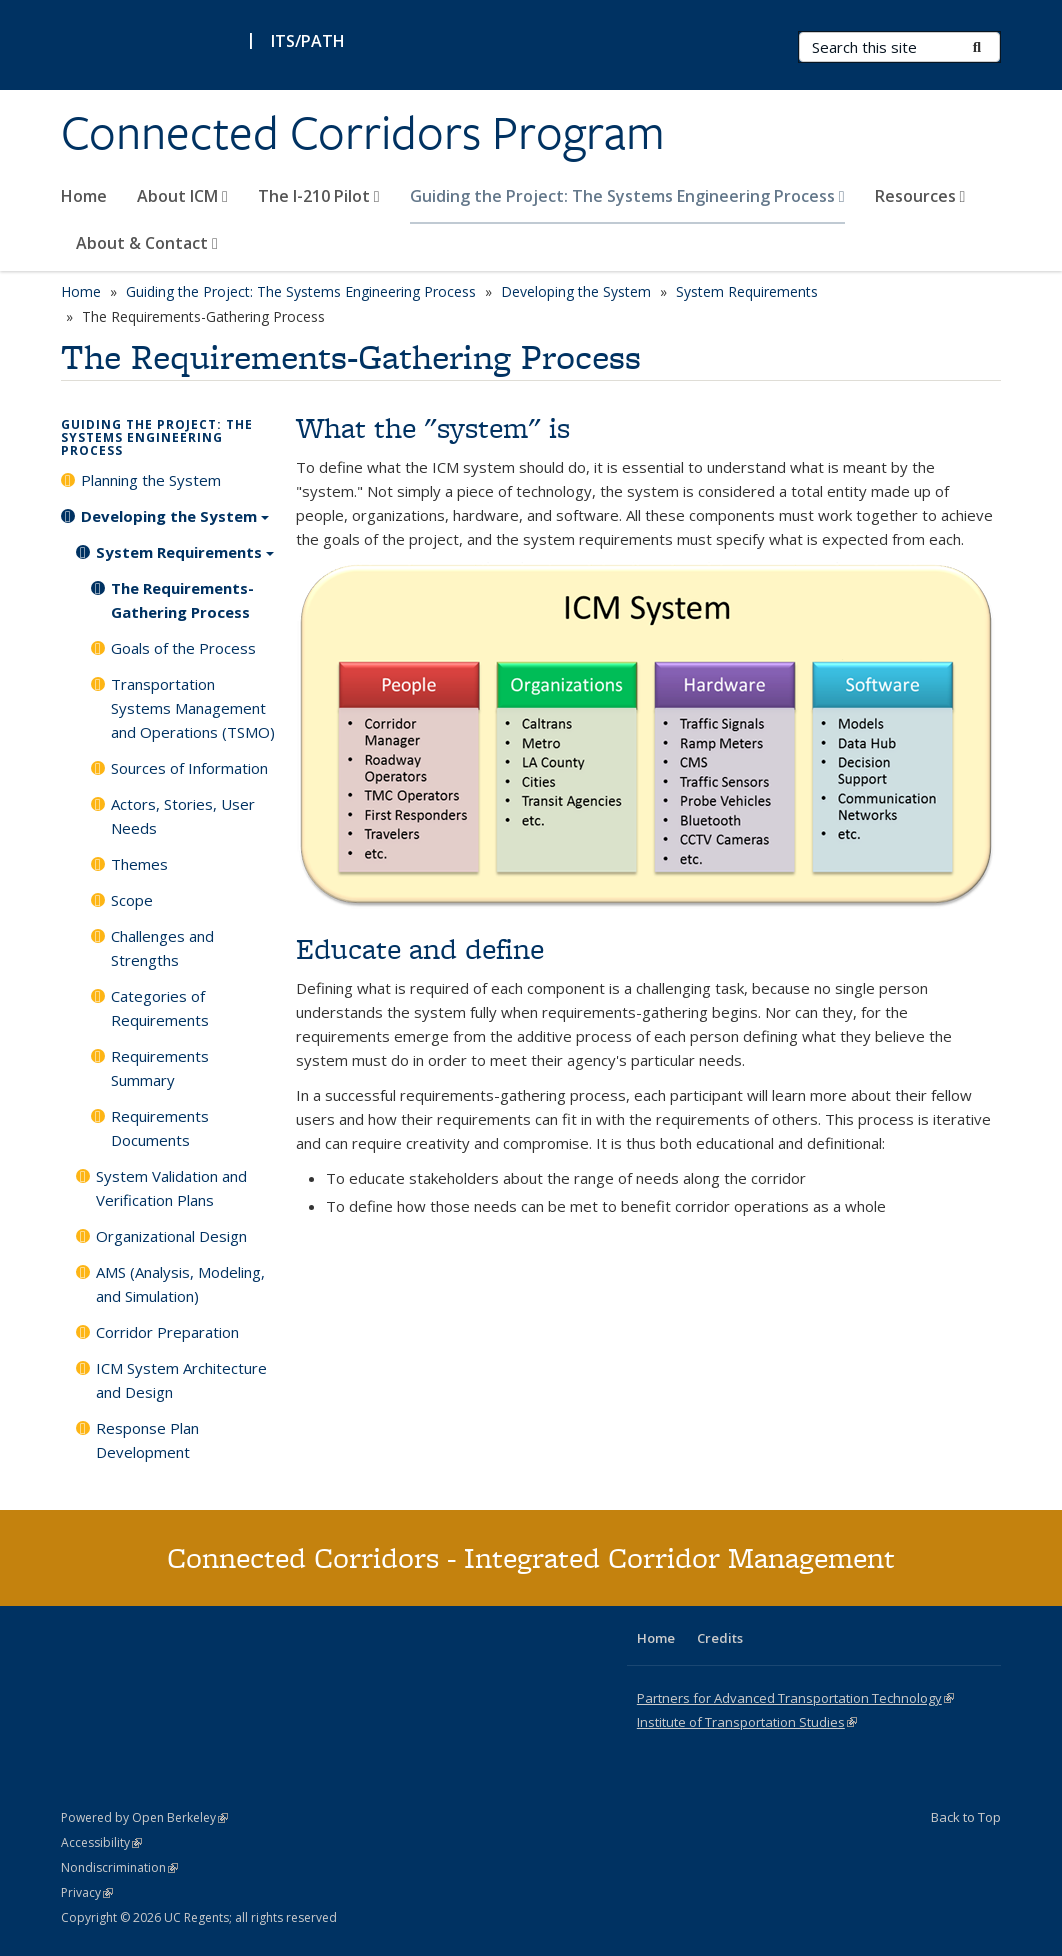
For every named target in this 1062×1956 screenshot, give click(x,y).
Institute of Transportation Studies (747, 1722)
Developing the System (576, 291)
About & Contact (147, 243)
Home (84, 196)
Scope (132, 900)
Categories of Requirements (160, 1008)
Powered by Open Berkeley (144, 1817)
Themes (139, 864)
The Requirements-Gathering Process (182, 600)
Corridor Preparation (167, 1332)
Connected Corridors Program (363, 133)
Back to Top (966, 1817)
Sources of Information (189, 768)
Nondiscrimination (119, 1867)
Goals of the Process (183, 648)
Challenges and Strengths (162, 948)
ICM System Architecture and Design (181, 1380)
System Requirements (747, 291)
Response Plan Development (147, 1440)
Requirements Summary (160, 1068)
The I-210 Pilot (319, 196)
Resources (920, 196)
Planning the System (151, 480)
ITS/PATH (308, 41)
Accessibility (101, 1842)
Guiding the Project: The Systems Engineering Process (627, 196)
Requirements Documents (160, 1128)
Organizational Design (171, 1236)
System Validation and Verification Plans (171, 1188)
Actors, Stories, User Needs (183, 816)
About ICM (182, 196)
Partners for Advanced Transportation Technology (795, 1698)
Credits (720, 1638)
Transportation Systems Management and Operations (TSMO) (193, 708)
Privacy (87, 1892)
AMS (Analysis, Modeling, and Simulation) (180, 1284)
